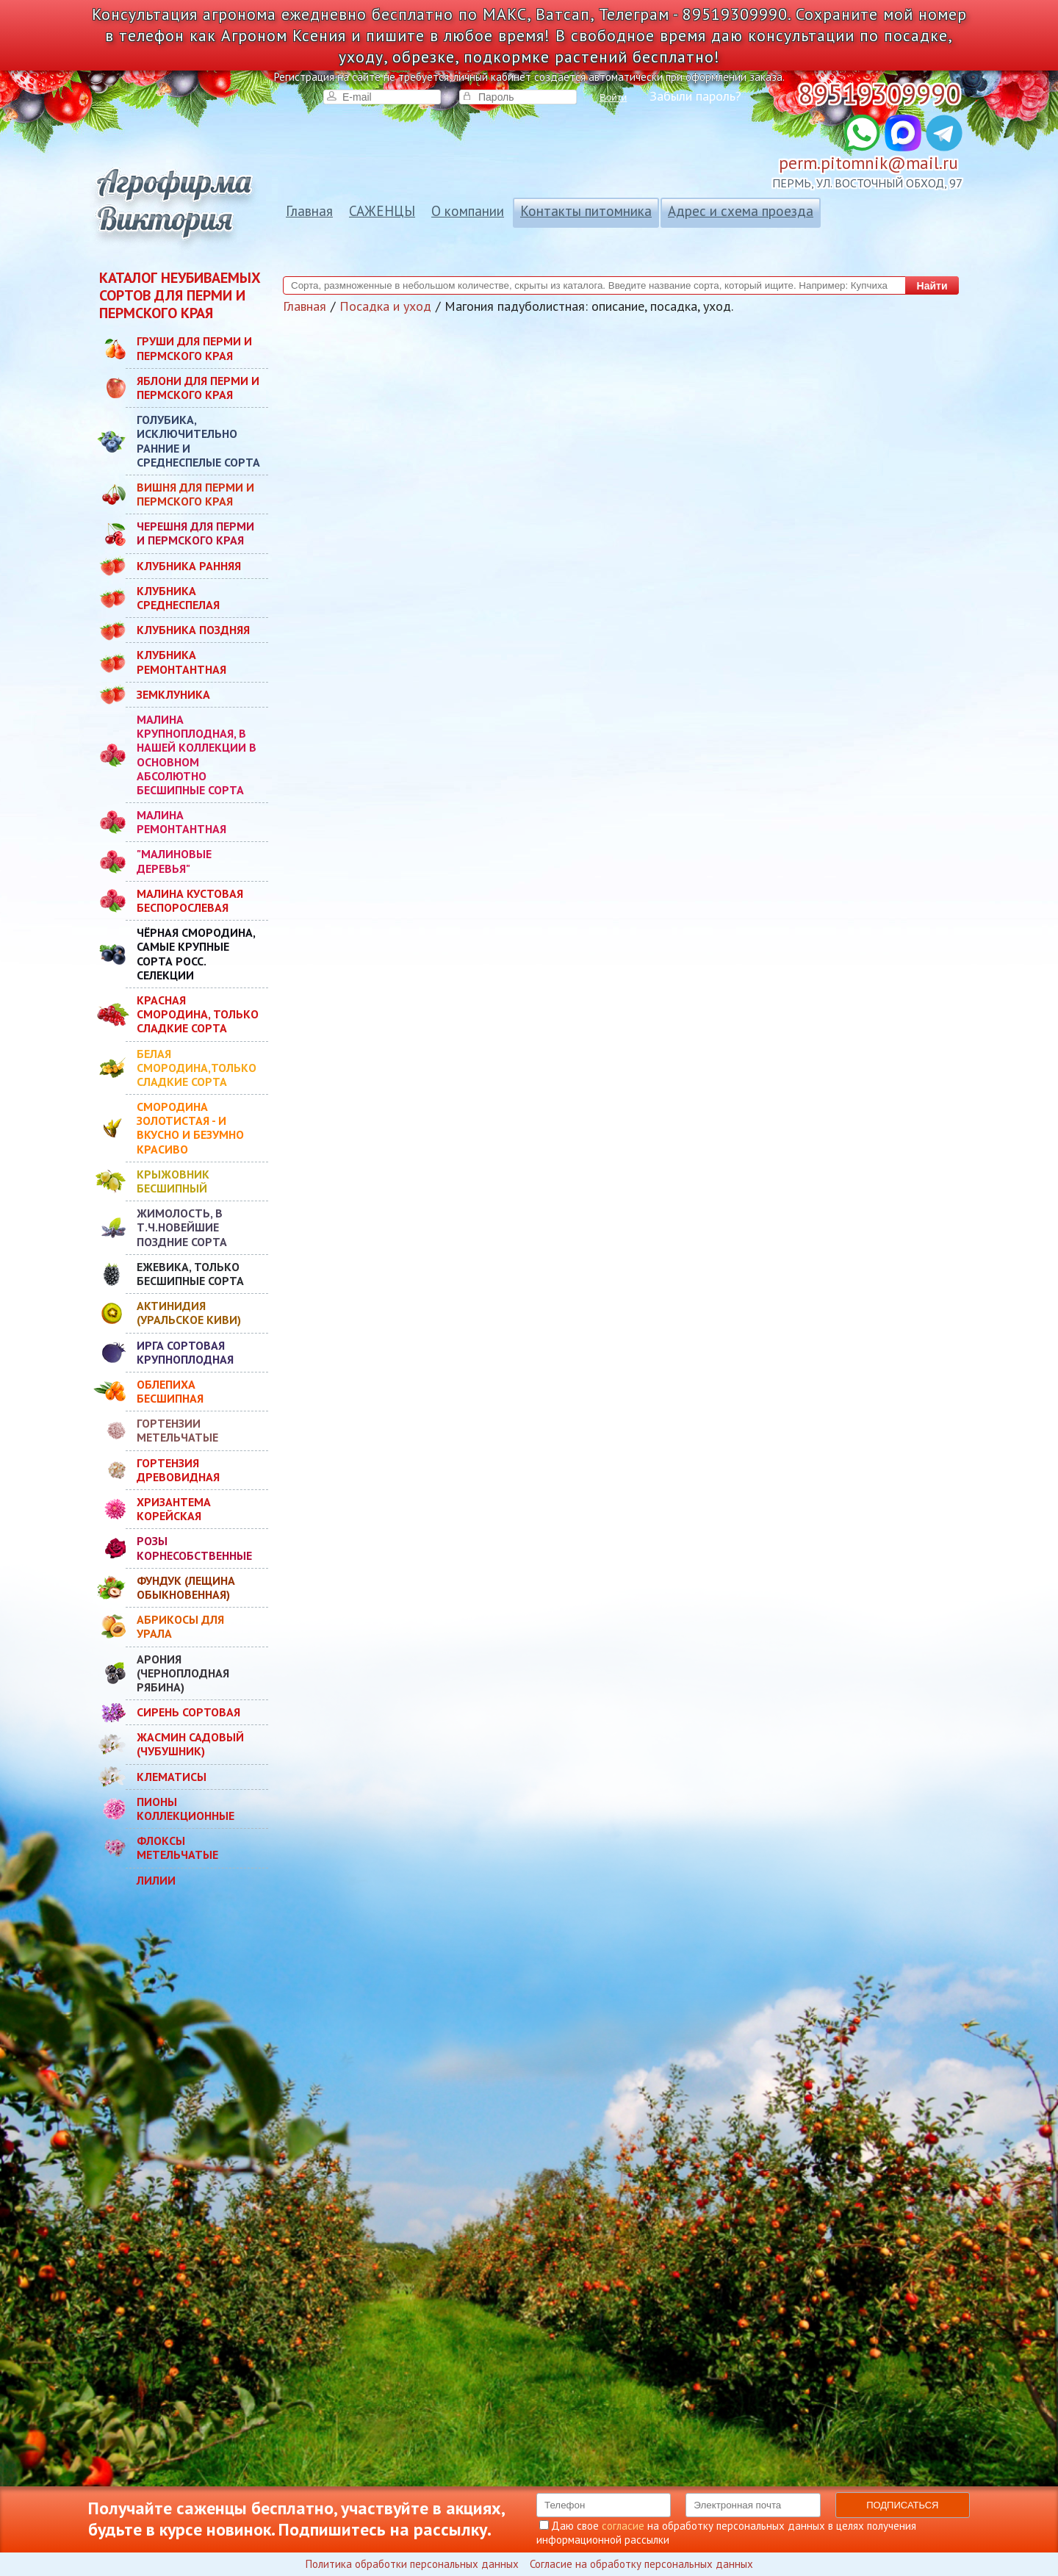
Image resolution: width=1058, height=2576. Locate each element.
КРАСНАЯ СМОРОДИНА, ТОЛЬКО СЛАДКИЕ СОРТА (198, 1014)
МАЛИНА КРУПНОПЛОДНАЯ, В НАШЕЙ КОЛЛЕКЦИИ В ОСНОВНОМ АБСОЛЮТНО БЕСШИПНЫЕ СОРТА (196, 754)
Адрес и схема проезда (740, 211)
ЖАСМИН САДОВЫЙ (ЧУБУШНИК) (190, 1744)
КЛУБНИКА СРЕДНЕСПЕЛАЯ (178, 597)
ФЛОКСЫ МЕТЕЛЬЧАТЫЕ (177, 1847)
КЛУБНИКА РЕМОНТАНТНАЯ (181, 661)
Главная (309, 211)
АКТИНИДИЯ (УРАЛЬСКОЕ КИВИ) (189, 1312)
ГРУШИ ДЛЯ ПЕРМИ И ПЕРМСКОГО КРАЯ (194, 348)
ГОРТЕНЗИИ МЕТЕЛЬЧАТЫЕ (177, 1430)
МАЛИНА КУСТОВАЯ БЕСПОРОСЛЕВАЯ (190, 900)
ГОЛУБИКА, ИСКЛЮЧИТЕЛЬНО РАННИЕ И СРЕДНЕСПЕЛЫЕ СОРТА (198, 440)
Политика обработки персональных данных (412, 2564)
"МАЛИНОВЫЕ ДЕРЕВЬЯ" (174, 860)
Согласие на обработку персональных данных (641, 2564)
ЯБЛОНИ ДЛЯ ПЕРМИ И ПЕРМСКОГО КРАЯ (198, 387)
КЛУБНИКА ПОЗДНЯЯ (193, 629)
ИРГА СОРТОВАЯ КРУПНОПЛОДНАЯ (185, 1352)
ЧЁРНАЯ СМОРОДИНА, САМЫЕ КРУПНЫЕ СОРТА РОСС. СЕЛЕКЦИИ (196, 953)
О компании (467, 211)
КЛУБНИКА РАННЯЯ (189, 565)
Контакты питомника (586, 211)
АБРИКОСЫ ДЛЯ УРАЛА (180, 1626)
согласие (623, 2526)
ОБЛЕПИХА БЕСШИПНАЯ (170, 1391)
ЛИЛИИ (156, 1880)
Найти (932, 286)
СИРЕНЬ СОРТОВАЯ (188, 1712)
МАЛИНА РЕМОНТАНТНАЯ (181, 821)
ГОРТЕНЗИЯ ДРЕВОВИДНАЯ (178, 1470)
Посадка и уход (385, 306)
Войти (613, 97)
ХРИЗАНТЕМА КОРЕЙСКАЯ (174, 1508)
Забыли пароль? (695, 96)
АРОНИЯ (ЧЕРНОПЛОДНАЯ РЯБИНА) (183, 1673)
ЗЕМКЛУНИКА (173, 694)
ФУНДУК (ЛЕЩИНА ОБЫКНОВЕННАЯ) (186, 1587)
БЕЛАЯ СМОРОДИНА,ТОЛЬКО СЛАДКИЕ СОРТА (196, 1067)
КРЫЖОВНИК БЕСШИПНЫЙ (173, 1181)
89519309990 (879, 93)
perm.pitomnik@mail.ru (868, 162)
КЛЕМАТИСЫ (171, 1776)
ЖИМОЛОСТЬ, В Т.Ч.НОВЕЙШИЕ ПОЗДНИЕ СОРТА (182, 1227)
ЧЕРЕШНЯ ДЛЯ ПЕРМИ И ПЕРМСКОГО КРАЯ (195, 533)
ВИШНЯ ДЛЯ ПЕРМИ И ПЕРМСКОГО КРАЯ (195, 494)
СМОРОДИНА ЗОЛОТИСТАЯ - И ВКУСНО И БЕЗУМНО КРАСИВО (190, 1127)
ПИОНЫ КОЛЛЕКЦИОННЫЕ (185, 1808)
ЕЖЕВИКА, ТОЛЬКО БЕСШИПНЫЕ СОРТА (190, 1273)
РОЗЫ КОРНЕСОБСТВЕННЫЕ (194, 1547)
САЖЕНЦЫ (382, 211)
